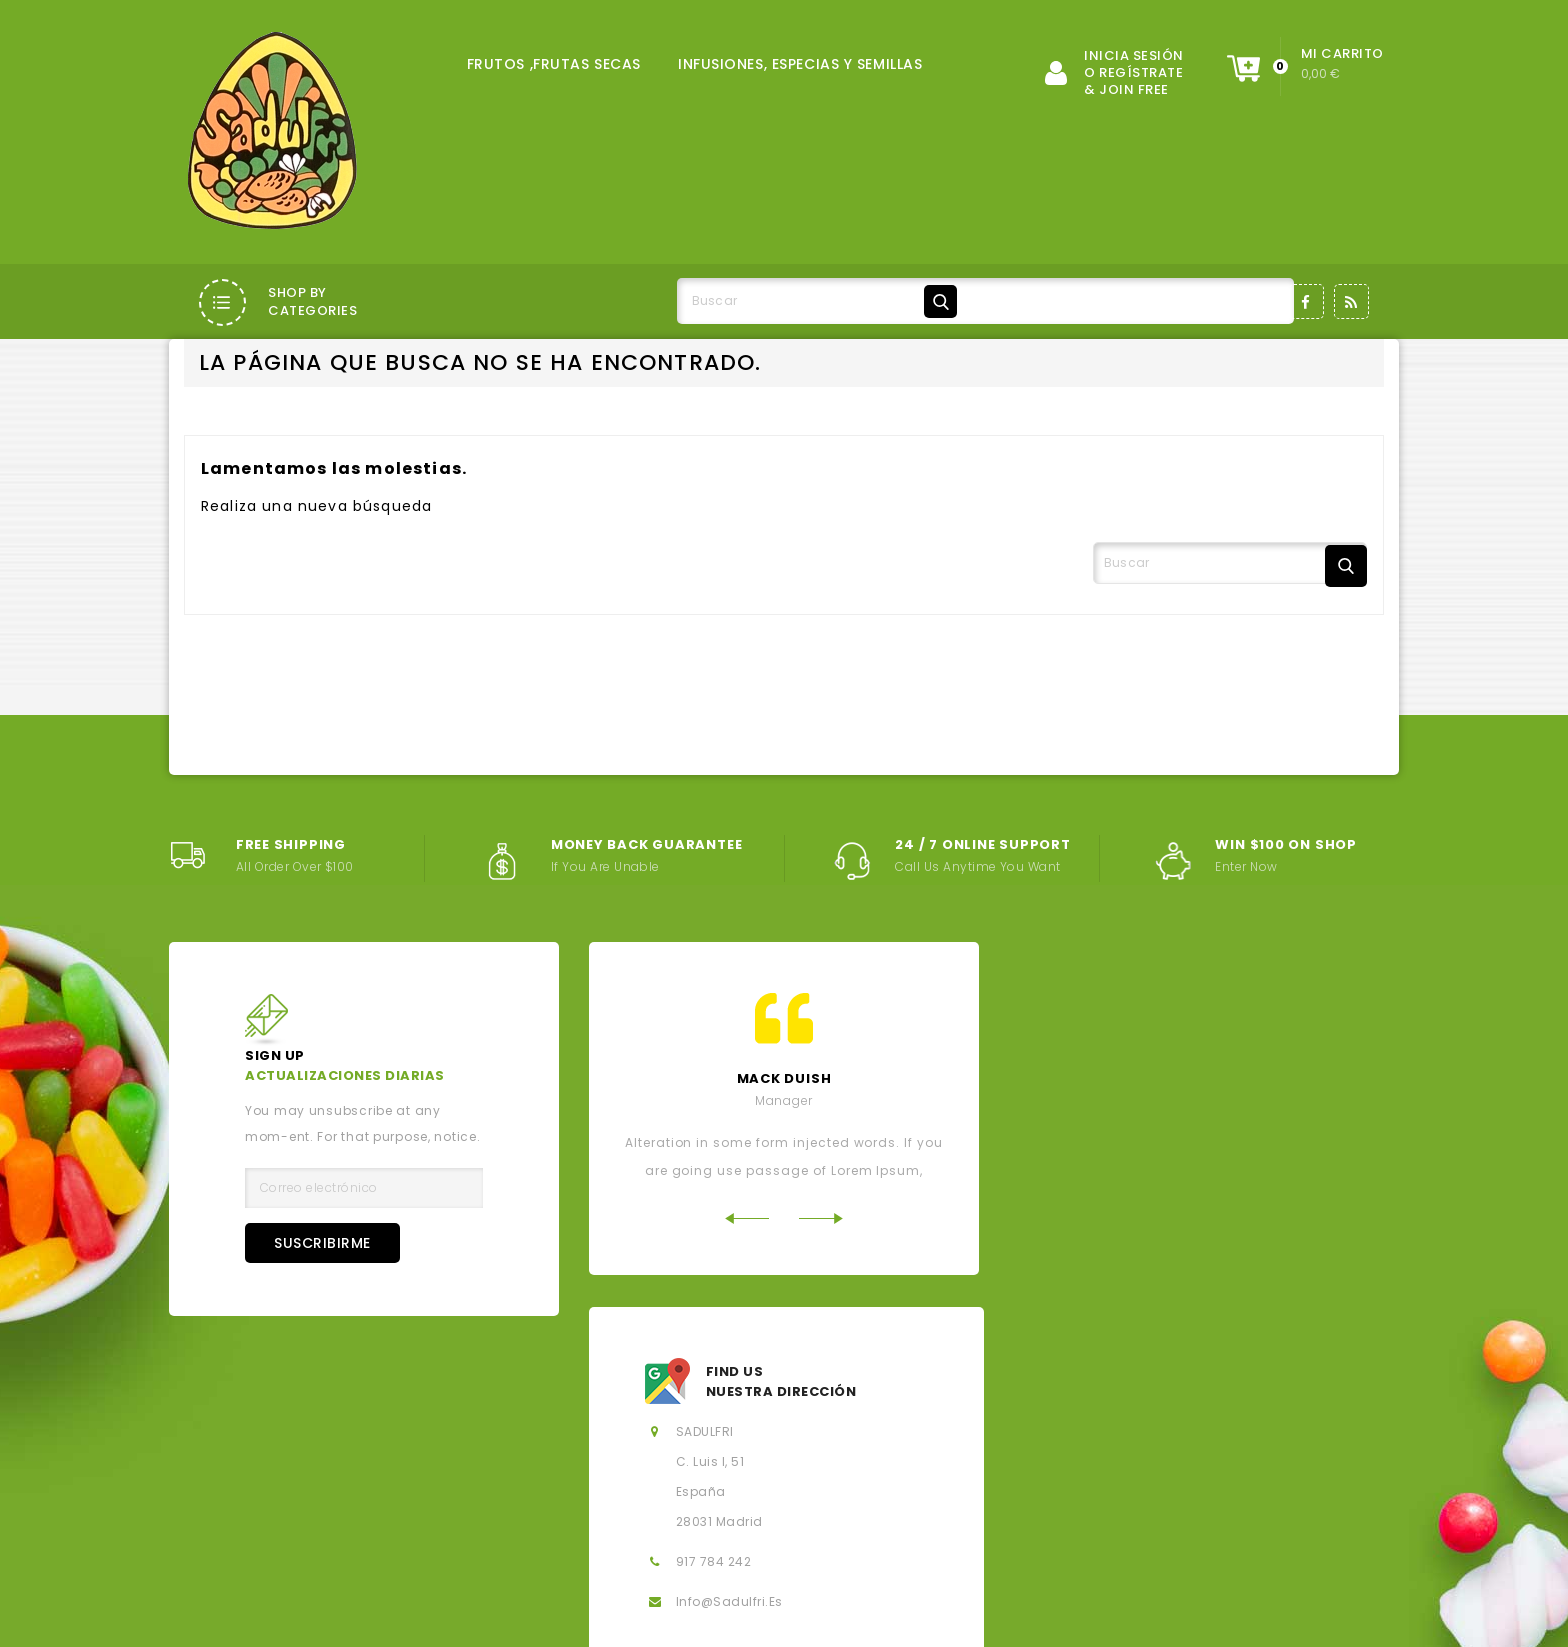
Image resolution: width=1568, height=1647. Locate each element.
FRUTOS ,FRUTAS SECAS (554, 64)
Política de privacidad (1017, 1496)
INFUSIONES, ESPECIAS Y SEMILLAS (800, 64)
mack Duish (784, 1176)
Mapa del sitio (714, 1530)
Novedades (691, 1462)
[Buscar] (821, 301)
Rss (1351, 301)
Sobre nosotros (831, 1496)
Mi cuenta (857, 1530)
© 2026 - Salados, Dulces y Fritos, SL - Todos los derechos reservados (409, 1617)
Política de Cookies (1217, 1496)
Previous (746, 1315)
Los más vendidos (853, 1462)
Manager (784, 1198)
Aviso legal (324, 1496)
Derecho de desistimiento (1037, 1530)
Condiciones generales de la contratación (572, 1496)
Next (821, 1315)
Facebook (1306, 301)
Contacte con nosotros (524, 1530)
